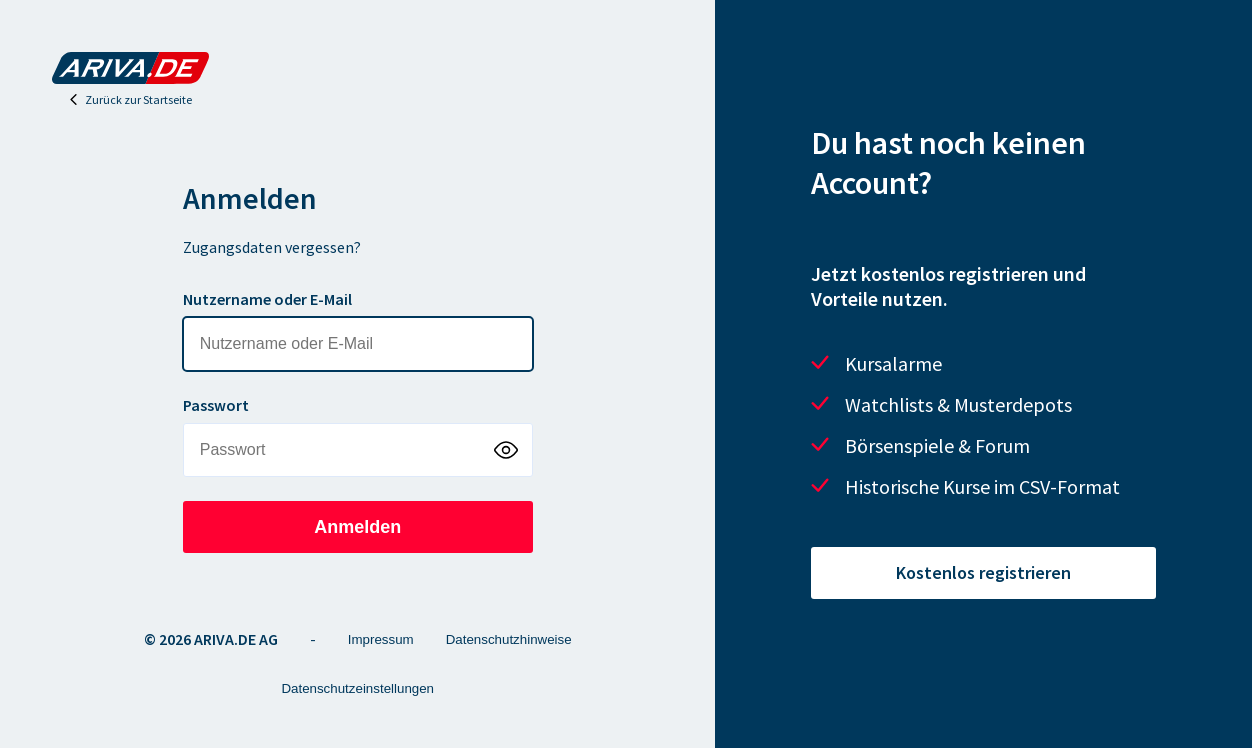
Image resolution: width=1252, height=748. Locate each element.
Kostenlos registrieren (983, 572)
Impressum (381, 639)
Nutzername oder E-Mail (267, 299)
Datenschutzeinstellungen (357, 688)
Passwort (216, 405)
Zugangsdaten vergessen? (272, 247)
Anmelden (357, 527)
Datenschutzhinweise (509, 639)
